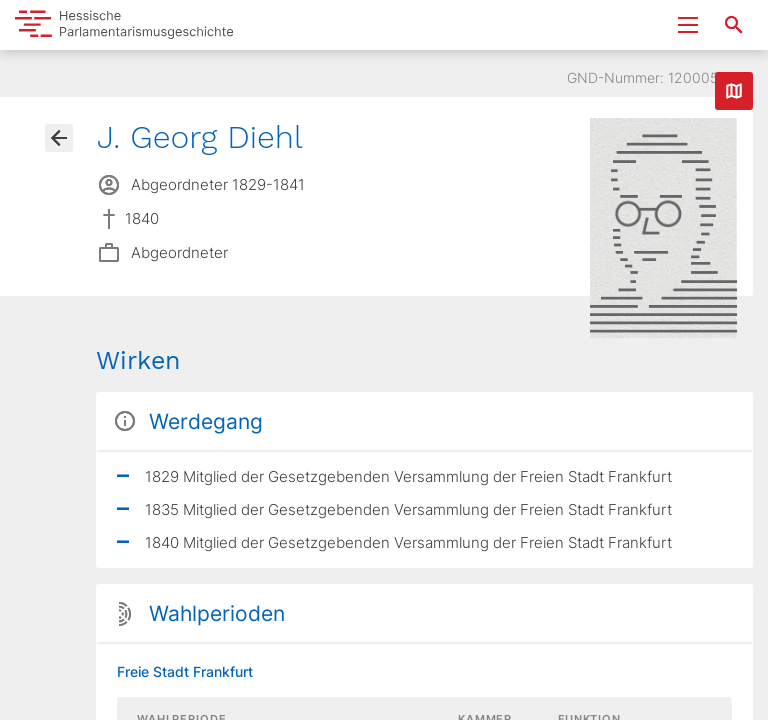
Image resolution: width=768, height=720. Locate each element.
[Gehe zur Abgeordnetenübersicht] (59, 138)
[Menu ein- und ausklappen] (688, 25)
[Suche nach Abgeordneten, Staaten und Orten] (734, 25)
